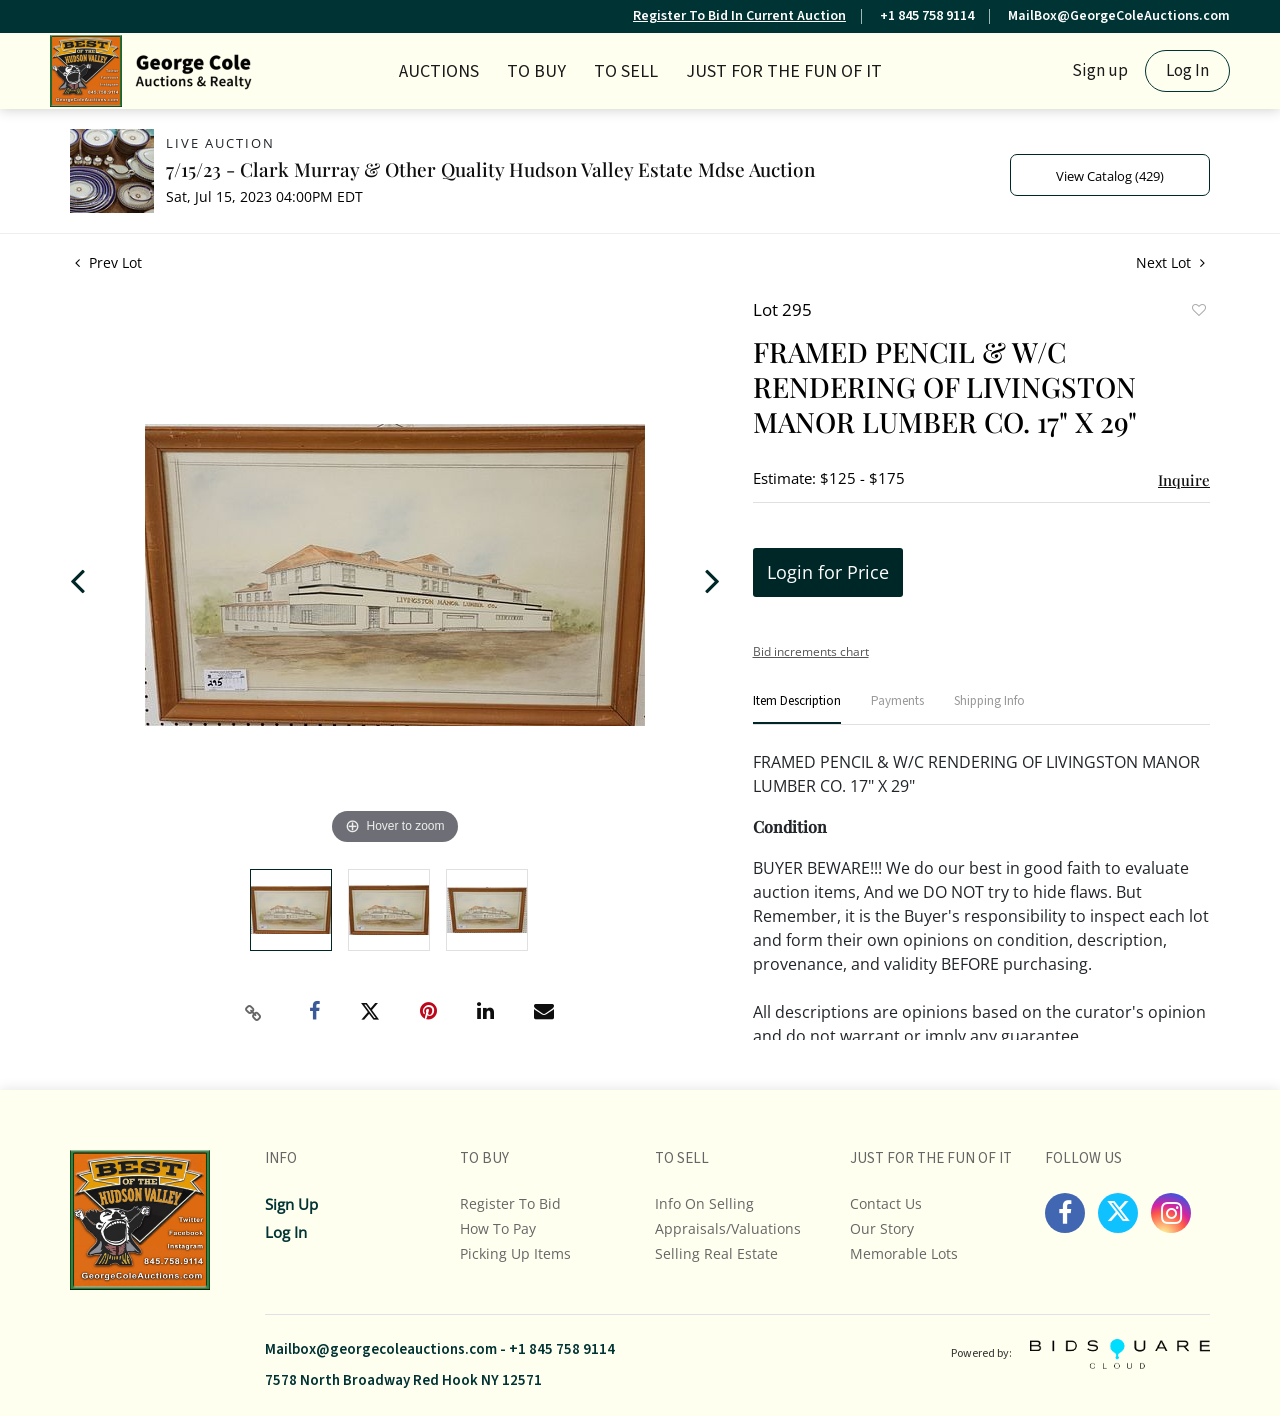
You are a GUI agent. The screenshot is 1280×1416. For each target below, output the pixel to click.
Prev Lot (108, 262)
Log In (1187, 71)
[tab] (797, 709)
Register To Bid (510, 1203)
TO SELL (626, 71)
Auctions (439, 71)
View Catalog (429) (1110, 176)
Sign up (1100, 71)
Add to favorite (1198, 312)
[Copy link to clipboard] (254, 1013)
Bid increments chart (811, 651)
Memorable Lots (904, 1253)
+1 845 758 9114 (927, 16)
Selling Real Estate (716, 1253)
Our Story (882, 1228)
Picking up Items (515, 1253)
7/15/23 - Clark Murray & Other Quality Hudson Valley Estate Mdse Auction (490, 169)
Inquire (1184, 480)
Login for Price (828, 572)
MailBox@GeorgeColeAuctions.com (1119, 16)
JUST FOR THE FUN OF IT (784, 71)
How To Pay (498, 1228)
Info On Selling (704, 1203)
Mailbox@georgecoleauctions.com (381, 1349)
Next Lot (1170, 262)
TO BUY (536, 71)
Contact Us (886, 1203)
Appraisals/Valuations (728, 1228)
